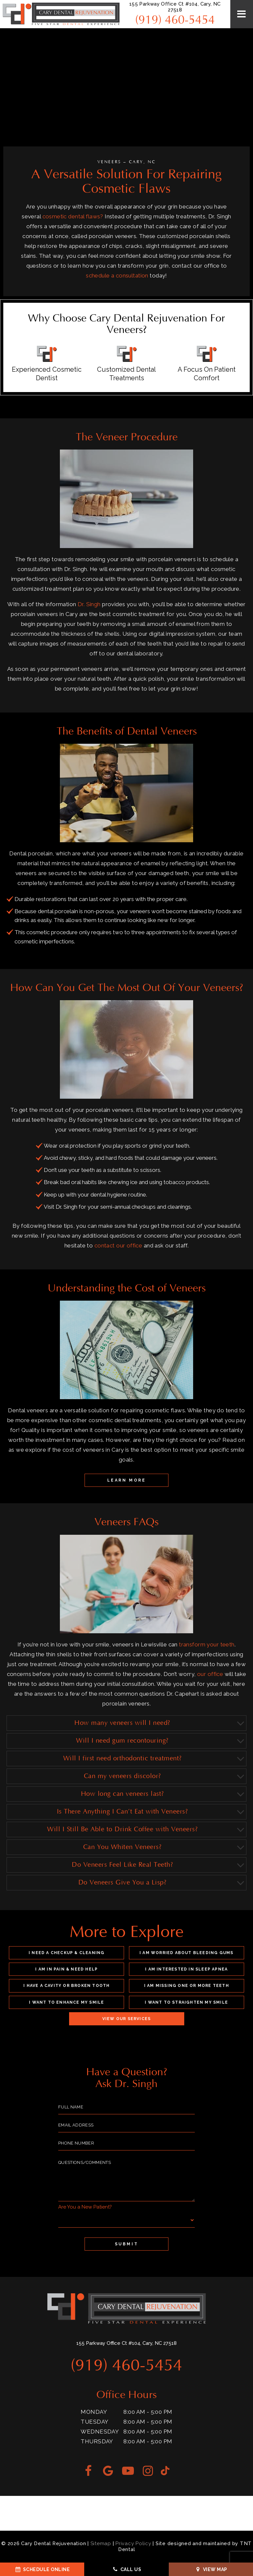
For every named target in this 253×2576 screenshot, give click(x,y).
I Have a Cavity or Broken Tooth (66, 1985)
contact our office (118, 1245)
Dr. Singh (89, 604)
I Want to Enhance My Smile (66, 2002)
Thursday (97, 2441)
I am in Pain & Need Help (66, 1969)
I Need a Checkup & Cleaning (66, 1952)
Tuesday (94, 2421)
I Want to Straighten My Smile (186, 2002)
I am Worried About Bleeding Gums (186, 1952)
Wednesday (100, 2431)
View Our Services (126, 2018)
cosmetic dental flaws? (72, 216)
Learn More (126, 1480)
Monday (94, 2412)
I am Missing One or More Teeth (186, 1985)
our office (210, 1674)
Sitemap (100, 2543)
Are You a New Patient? (85, 2207)
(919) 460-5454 (175, 20)
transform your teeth (206, 1644)
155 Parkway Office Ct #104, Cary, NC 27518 (175, 7)
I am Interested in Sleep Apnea (186, 1969)
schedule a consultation (117, 275)
